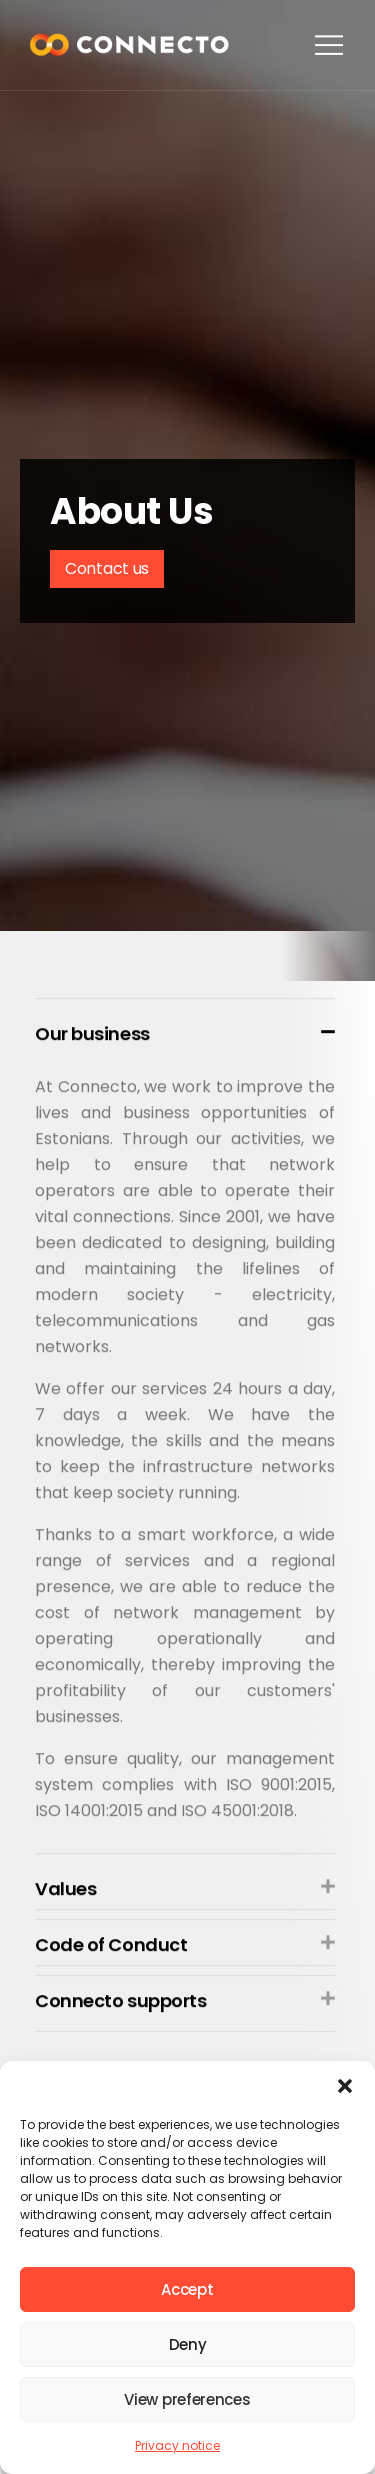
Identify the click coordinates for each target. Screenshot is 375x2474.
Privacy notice (177, 2445)
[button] (345, 2086)
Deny (188, 2344)
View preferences (187, 2399)
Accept (187, 2289)
